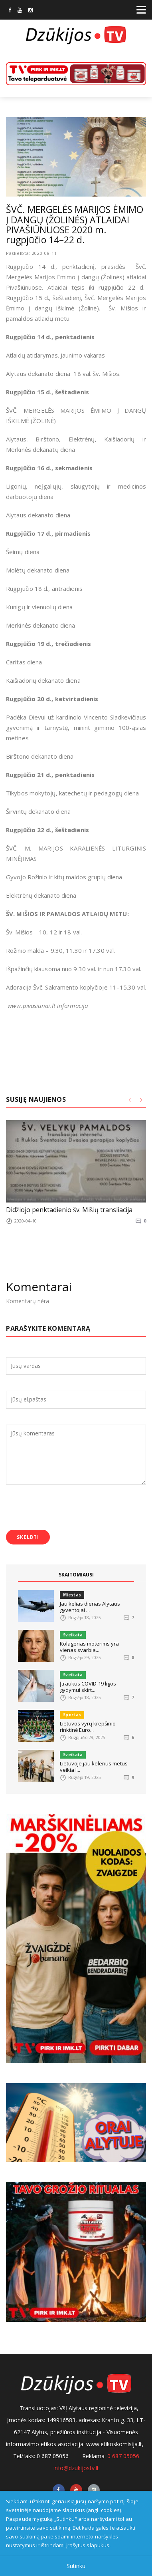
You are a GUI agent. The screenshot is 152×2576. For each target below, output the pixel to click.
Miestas (72, 1595)
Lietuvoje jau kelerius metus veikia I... (94, 1766)
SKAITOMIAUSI (76, 1574)
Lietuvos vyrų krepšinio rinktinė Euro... (88, 1726)
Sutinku (76, 2566)
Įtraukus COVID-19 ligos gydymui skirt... (88, 1686)
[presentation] (66, 1508)
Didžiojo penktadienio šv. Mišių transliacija (69, 1210)
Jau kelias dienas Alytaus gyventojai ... (90, 1607)
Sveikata (73, 1635)
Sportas (72, 1714)
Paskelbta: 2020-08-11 (31, 253)
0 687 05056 (123, 2456)
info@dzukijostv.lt (76, 2468)
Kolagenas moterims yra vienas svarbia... (89, 1647)
